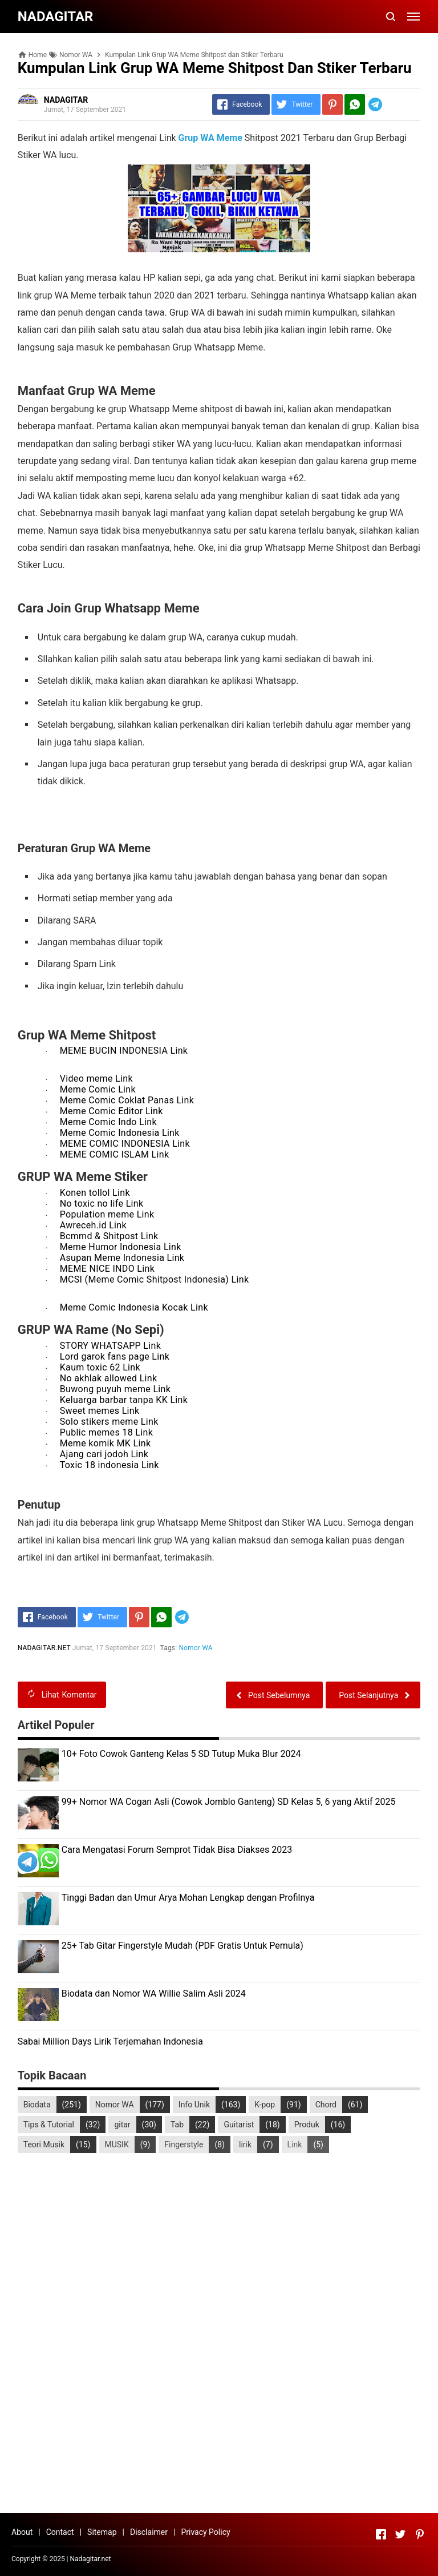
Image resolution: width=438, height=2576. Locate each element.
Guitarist (239, 2124)
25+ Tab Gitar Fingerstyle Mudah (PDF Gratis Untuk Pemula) (182, 1945)
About (22, 2532)
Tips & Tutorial (48, 2124)
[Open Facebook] (381, 2534)
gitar (122, 2124)
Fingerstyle (183, 2144)
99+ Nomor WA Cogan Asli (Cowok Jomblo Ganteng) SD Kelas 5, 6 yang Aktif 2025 (229, 1801)
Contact (60, 2532)
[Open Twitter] (400, 2534)
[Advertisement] (219, 2319)
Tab (177, 2124)
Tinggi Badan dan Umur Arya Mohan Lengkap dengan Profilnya (188, 1897)
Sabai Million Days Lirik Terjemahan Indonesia (110, 2041)
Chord (325, 2104)
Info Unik (194, 2104)
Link (294, 2144)
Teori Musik (43, 2144)
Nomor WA (196, 1648)
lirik (245, 2144)
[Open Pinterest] (420, 2534)
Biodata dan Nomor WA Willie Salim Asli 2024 (154, 1993)
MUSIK (117, 2144)
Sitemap (101, 2532)
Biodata (37, 2104)
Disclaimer (149, 2532)
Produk (306, 2124)
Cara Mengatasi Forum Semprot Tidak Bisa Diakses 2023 (177, 1849)
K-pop (264, 2104)
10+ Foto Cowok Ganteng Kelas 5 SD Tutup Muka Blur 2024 (181, 1753)
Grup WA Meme (210, 137)
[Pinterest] (332, 104)
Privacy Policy (205, 2532)
